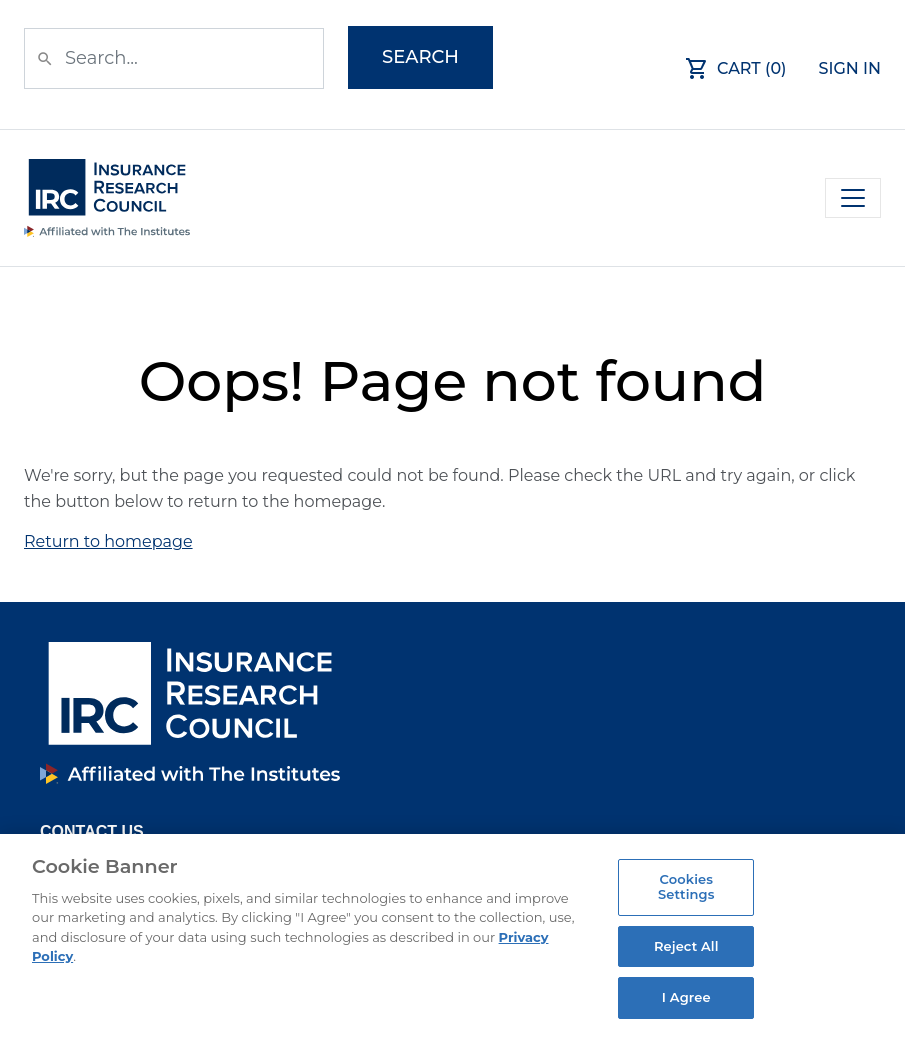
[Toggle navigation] (853, 198)
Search (420, 57)
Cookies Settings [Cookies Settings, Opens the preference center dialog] (686, 887)
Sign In (850, 68)
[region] (452, 936)
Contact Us (92, 831)
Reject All (686, 946)
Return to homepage (108, 541)
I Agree (686, 997)
